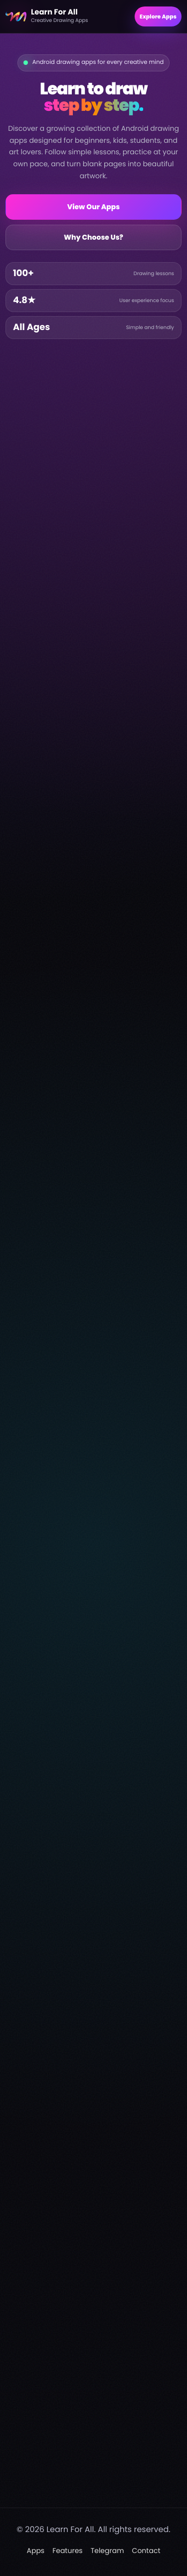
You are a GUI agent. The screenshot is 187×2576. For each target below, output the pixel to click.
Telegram (107, 2551)
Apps (36, 2551)
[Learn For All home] (66, 16)
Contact (146, 2551)
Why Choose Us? (93, 237)
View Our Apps (93, 207)
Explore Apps (158, 16)
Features (67, 2551)
